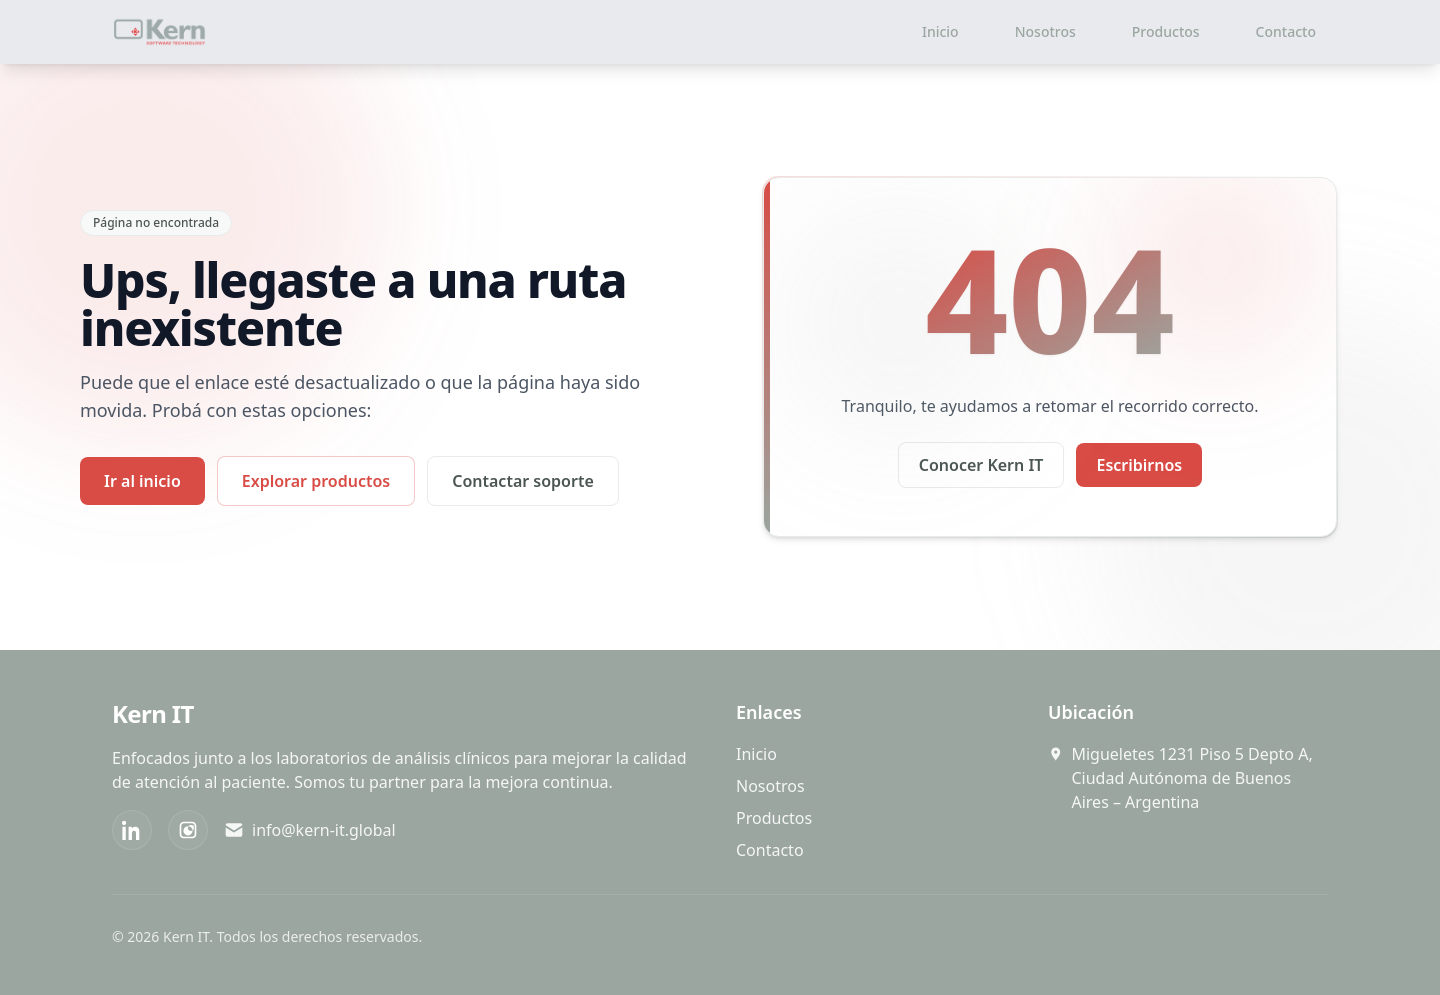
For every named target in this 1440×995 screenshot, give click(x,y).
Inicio (940, 31)
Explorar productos (316, 481)
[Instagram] (188, 830)
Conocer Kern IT (981, 465)
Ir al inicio (142, 481)
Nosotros (1045, 31)
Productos (1166, 31)
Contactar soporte (523, 481)
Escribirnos (1139, 465)
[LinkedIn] (132, 830)
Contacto (1286, 31)
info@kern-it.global (310, 830)
